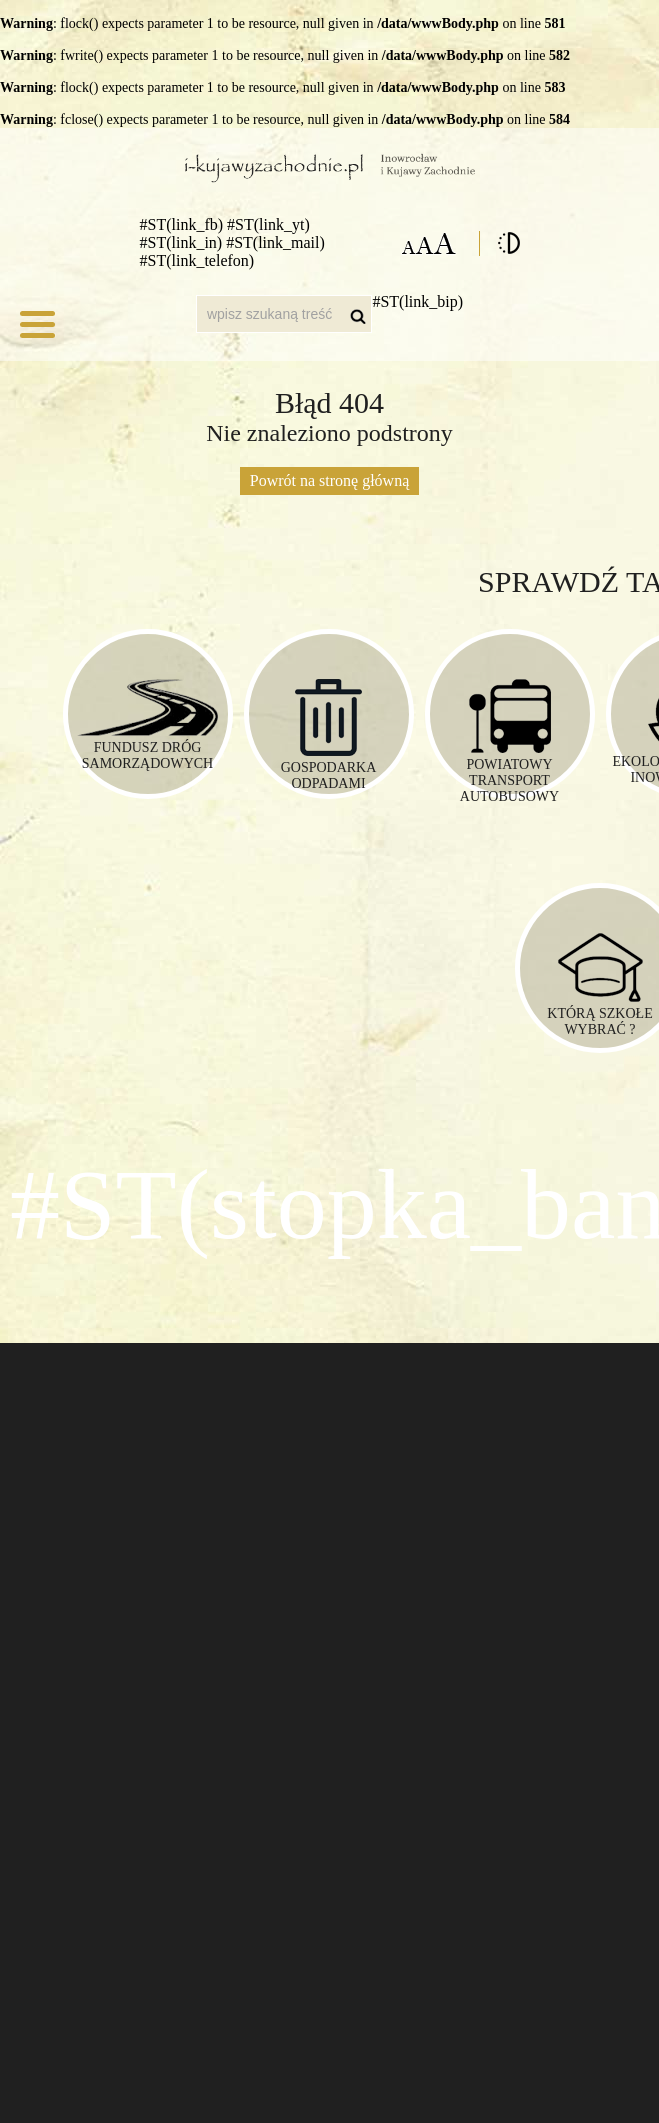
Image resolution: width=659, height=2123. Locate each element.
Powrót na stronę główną (330, 480)
